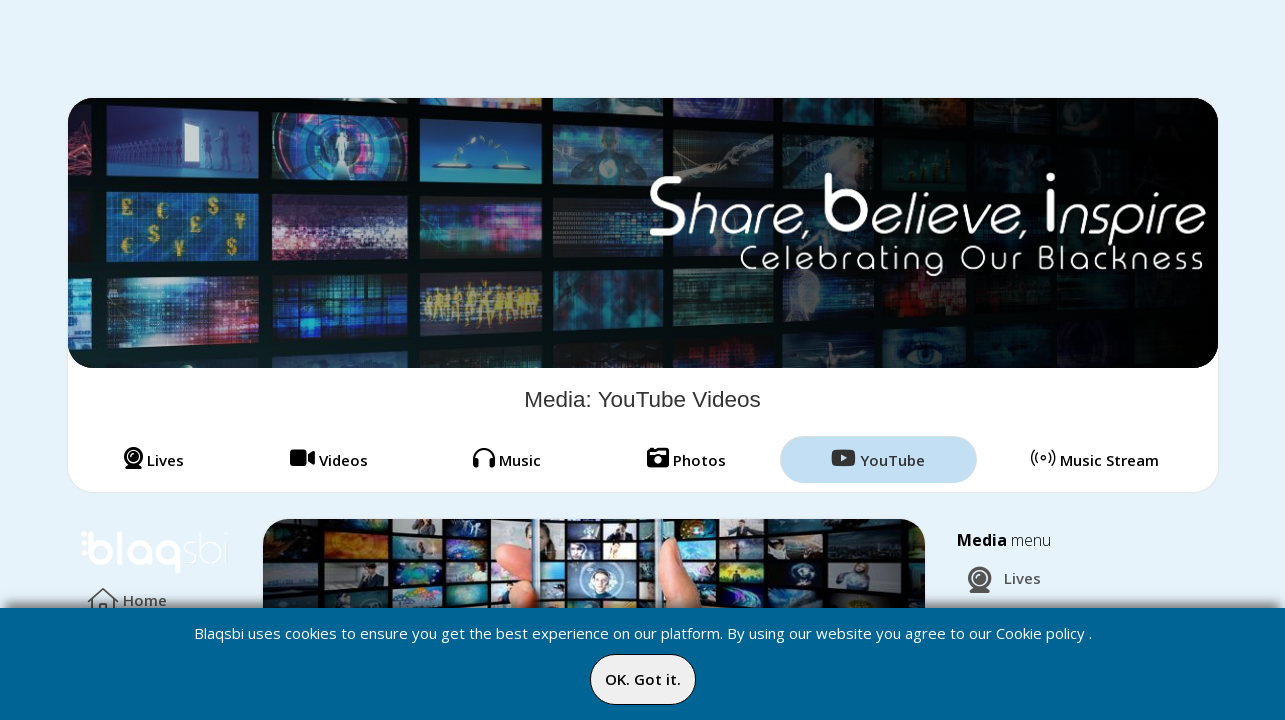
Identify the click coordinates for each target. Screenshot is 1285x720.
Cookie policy (1040, 633)
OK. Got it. (643, 679)
